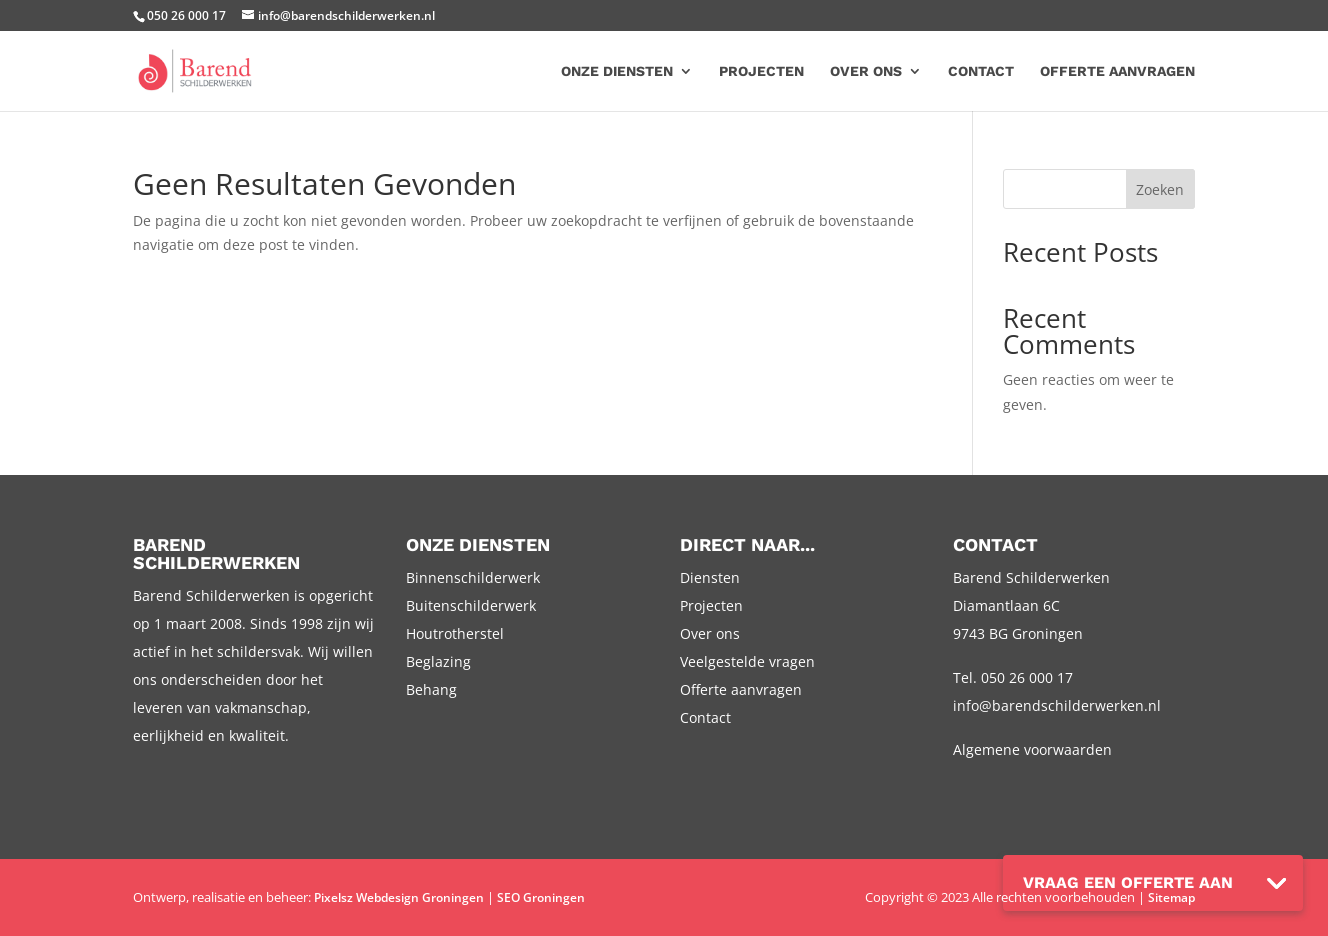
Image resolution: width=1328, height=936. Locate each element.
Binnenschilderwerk (473, 577)
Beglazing (438, 661)
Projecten (761, 71)
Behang (431, 689)
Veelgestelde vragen (747, 661)
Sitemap (1171, 897)
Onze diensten (617, 71)
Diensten (710, 577)
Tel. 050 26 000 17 (1013, 677)
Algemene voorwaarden (1032, 749)
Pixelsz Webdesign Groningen (399, 897)
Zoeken (1160, 189)
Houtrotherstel (455, 633)
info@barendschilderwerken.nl (1057, 705)
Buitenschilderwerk (471, 605)
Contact (981, 71)
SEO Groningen (541, 897)
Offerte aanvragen (1117, 71)
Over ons (866, 71)
